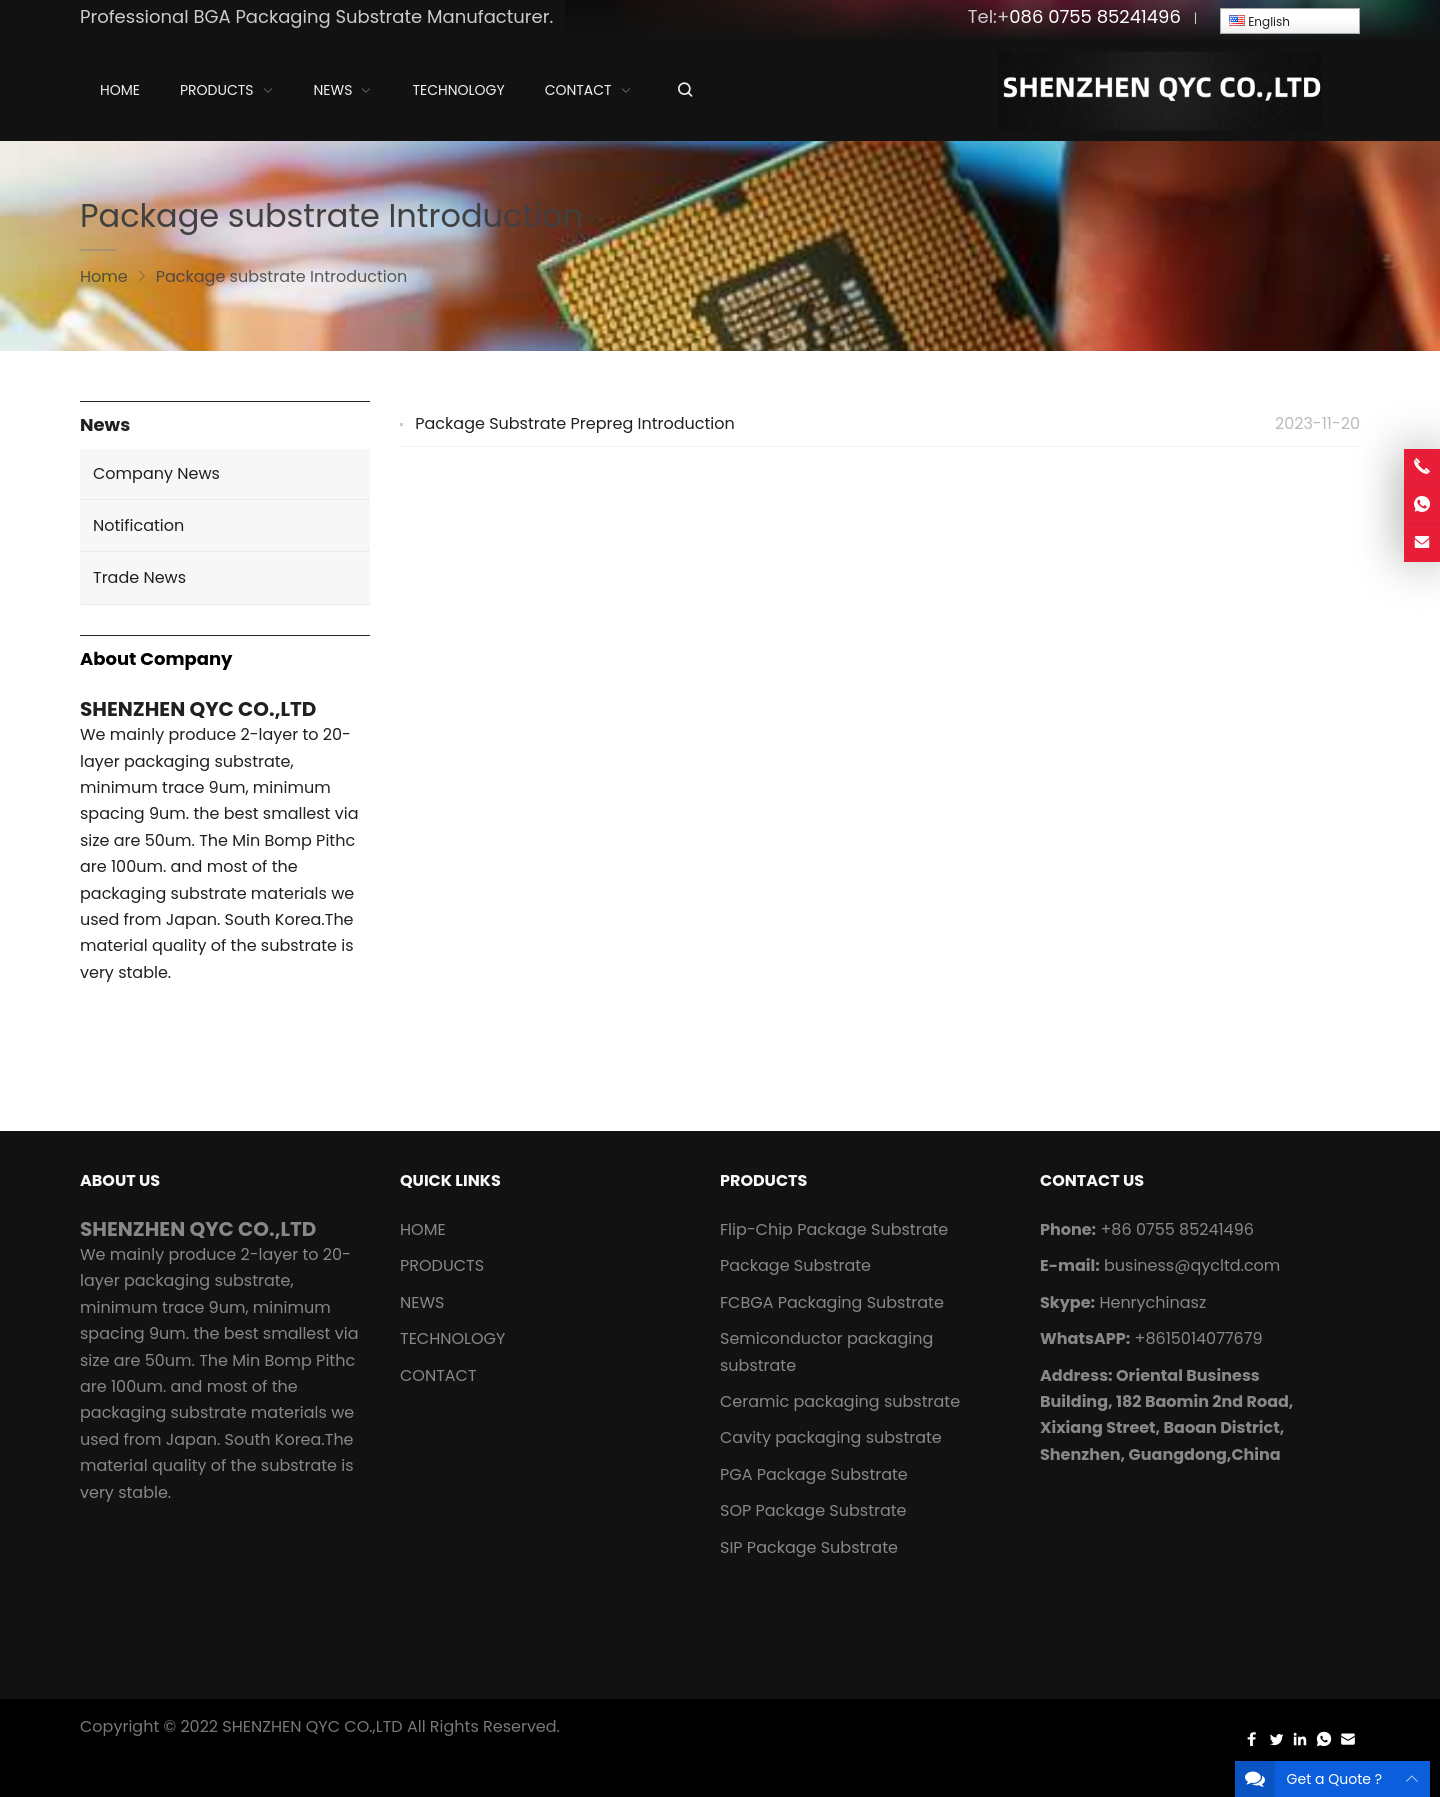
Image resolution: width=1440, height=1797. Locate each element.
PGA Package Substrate (814, 1474)
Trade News (139, 577)
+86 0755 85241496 (1176, 1229)
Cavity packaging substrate (833, 1437)
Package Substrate (795, 1265)
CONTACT (438, 1375)
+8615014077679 (1199, 1338)
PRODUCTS (442, 1265)
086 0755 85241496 (1095, 16)
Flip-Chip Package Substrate (834, 1229)
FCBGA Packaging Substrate (832, 1302)
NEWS (422, 1302)
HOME (423, 1229)
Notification (138, 525)
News (105, 425)
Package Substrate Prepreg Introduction (574, 423)
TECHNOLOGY (452, 1338)
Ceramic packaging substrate (840, 1401)
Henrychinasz (1152, 1302)
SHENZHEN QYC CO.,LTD (312, 1726)
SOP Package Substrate (813, 1510)
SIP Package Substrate (809, 1547)
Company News (156, 473)
